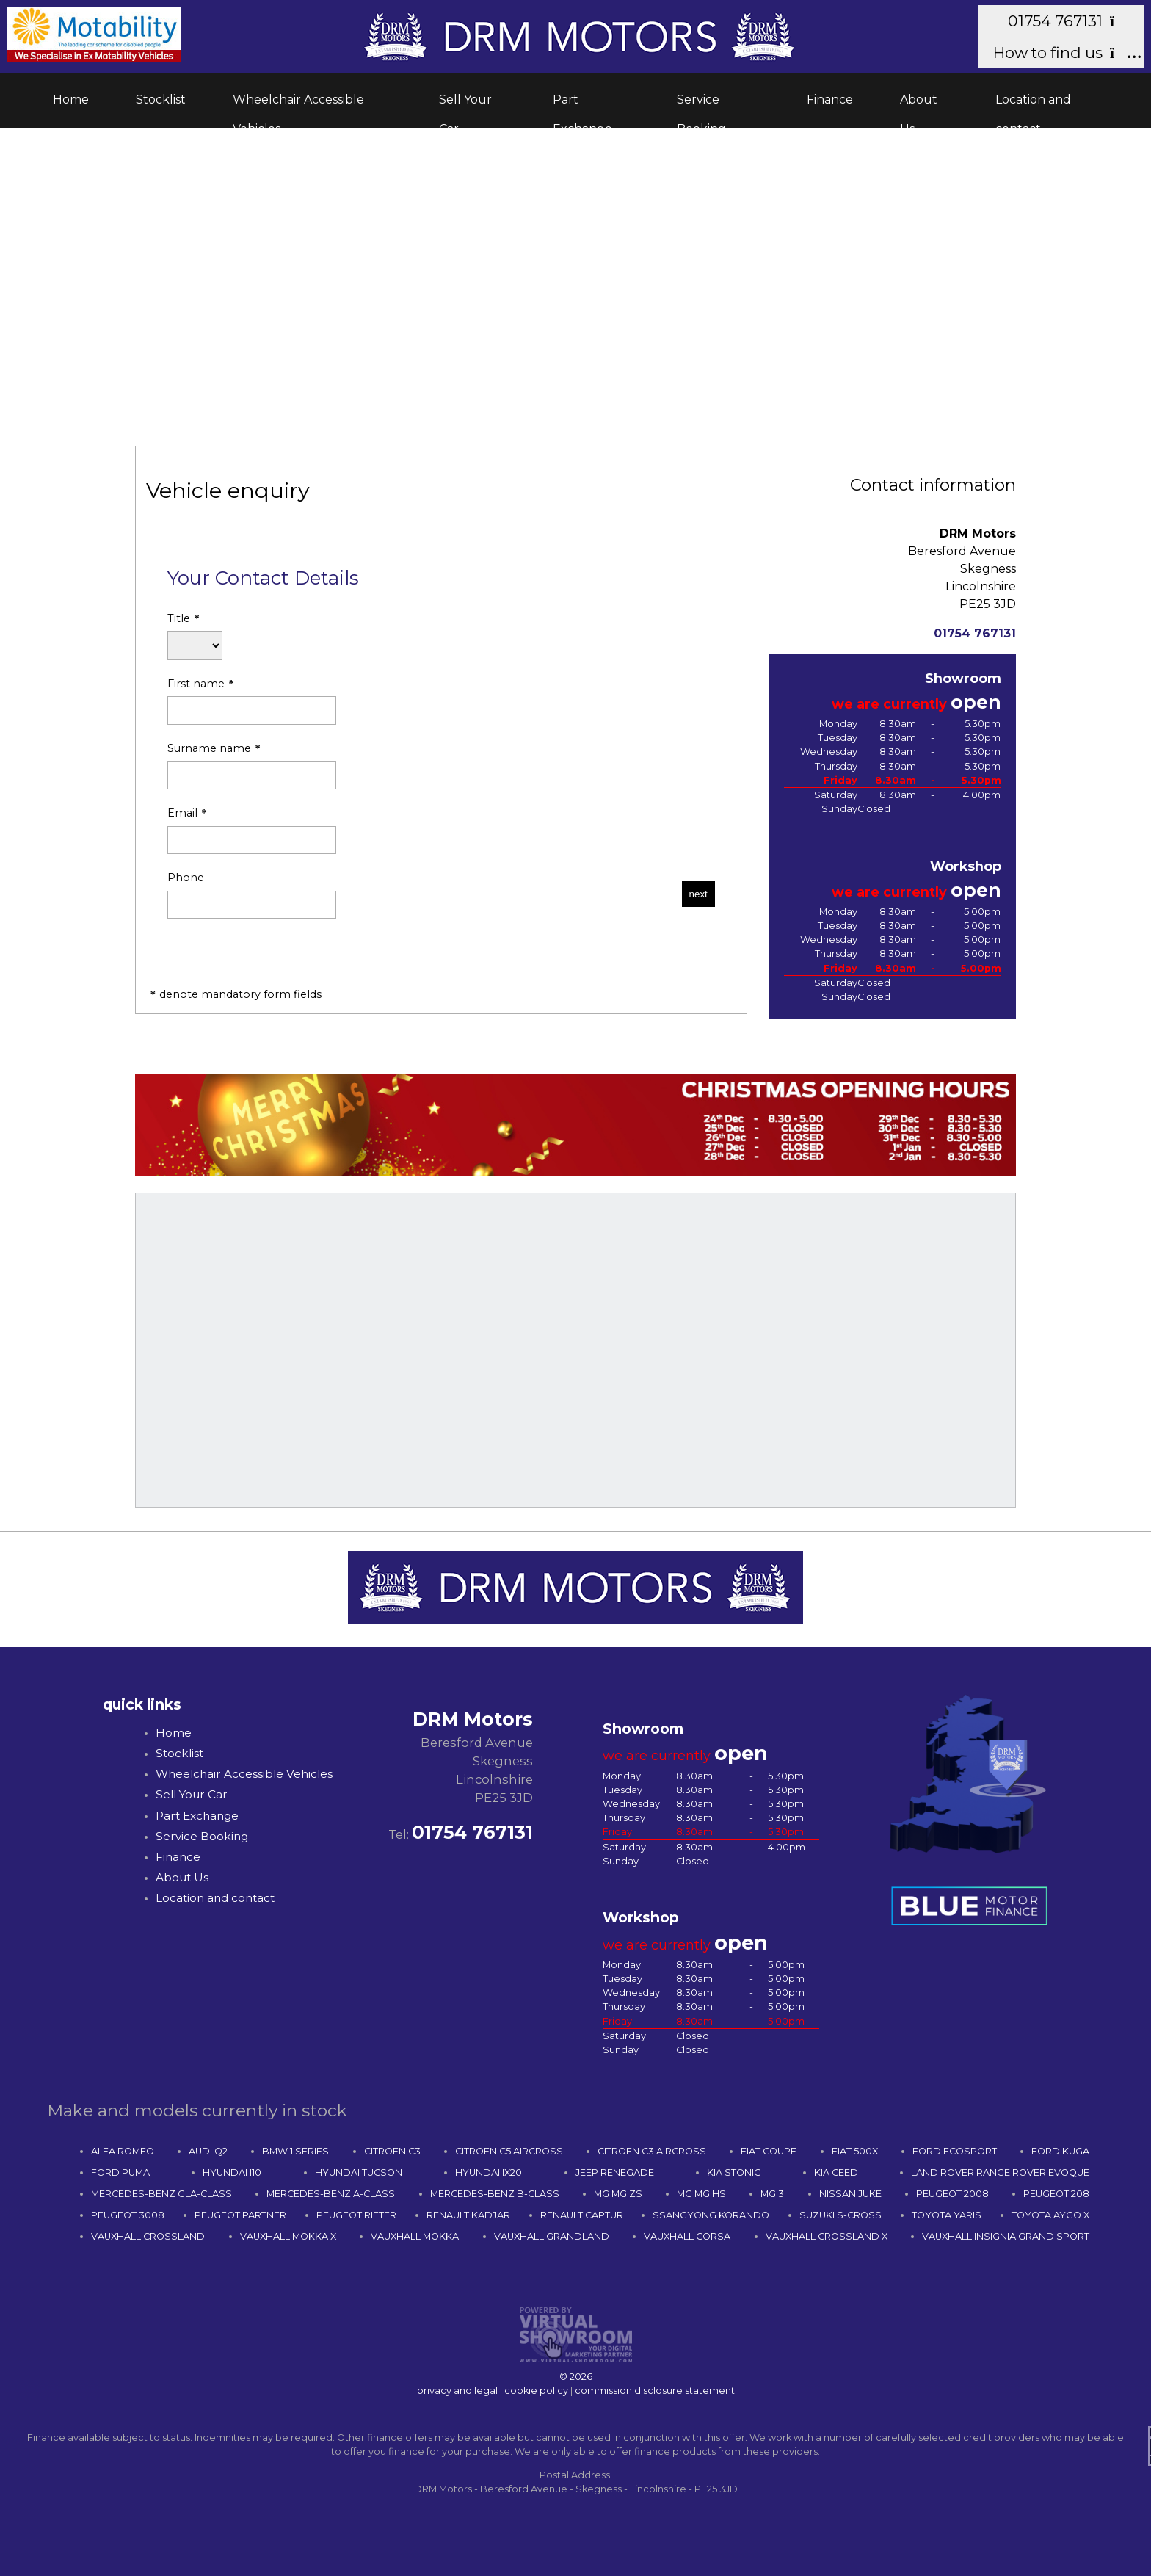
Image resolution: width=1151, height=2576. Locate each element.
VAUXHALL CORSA (687, 2236)
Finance (830, 99)
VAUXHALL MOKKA (415, 2236)
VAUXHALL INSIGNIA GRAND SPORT (1005, 2236)
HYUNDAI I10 (232, 2172)
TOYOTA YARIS (946, 2215)
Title (194, 636)
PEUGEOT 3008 (127, 2215)
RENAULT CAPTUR (581, 2215)
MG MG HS (701, 2193)
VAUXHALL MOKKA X (288, 2236)
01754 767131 (1068, 21)
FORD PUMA (120, 2172)
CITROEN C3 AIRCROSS (652, 2151)
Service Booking (701, 104)
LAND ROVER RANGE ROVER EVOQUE (1000, 2172)
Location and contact (1033, 104)
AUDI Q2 (208, 2151)
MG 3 (772, 2193)
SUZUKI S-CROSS (840, 2215)
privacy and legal (457, 2390)
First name (251, 701)
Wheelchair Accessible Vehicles (298, 104)
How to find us (1061, 52)
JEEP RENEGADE (615, 2172)
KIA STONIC (733, 2172)
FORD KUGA (1060, 2151)
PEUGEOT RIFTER (356, 2215)
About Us (918, 104)
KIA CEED (836, 2172)
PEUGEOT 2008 (952, 2193)
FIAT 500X (855, 2151)
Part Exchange (582, 104)
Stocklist (161, 99)
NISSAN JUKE (850, 2193)
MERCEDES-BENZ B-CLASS (494, 2193)
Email (251, 830)
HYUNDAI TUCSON (358, 2172)
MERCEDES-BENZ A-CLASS (330, 2193)
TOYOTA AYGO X (1050, 2215)
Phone (251, 895)
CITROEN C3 (392, 2151)
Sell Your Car (465, 104)
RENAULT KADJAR (468, 2215)
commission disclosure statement (655, 2390)
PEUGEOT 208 (1056, 2193)
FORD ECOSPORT (954, 2151)
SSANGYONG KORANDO (711, 2215)
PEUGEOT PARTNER (240, 2215)
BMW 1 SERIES (295, 2151)
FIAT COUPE (768, 2151)
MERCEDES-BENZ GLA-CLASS (161, 2193)
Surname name (251, 765)
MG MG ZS (618, 2193)
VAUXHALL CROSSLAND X (826, 2236)
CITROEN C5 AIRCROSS (509, 2151)
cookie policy (536, 2390)
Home (71, 99)
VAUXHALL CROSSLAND (148, 2236)
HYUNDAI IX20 (488, 2172)
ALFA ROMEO (122, 2151)
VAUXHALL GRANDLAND (551, 2236)
